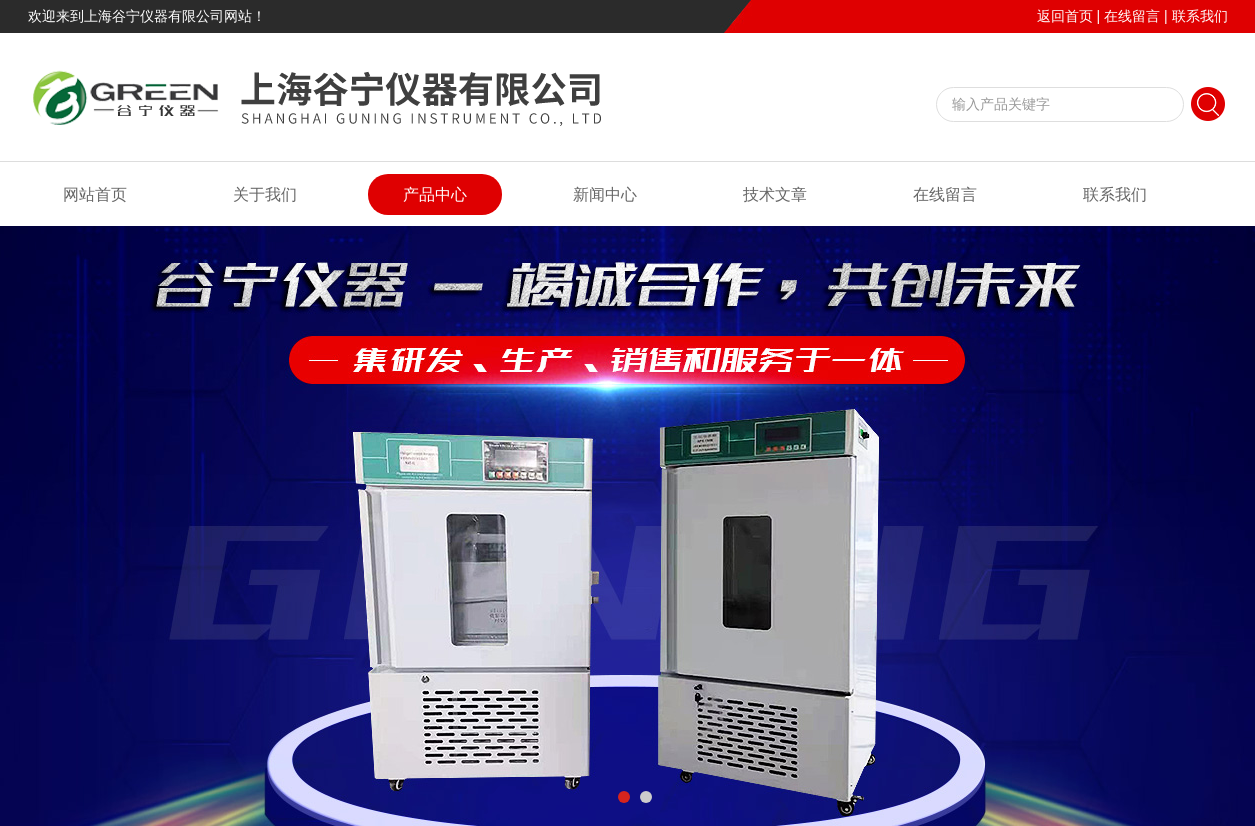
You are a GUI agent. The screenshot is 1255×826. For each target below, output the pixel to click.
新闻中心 (605, 194)
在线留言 (1132, 16)
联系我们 (1200, 16)
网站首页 (95, 194)
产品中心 (435, 194)
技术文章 (775, 194)
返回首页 (1065, 16)
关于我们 (265, 194)
